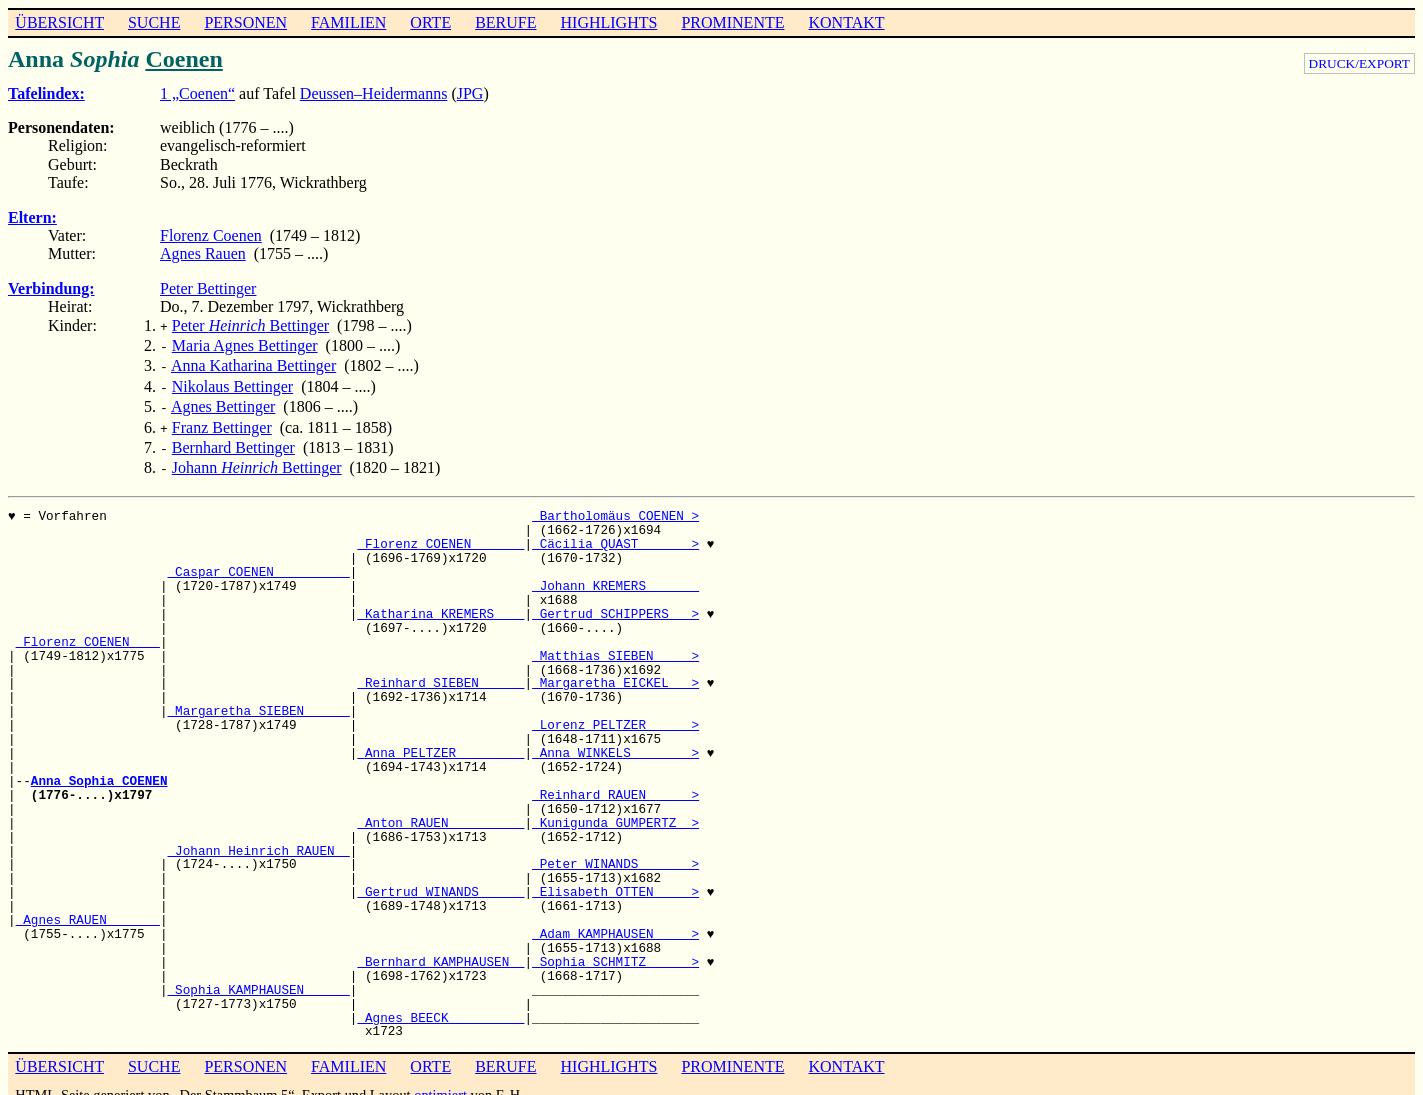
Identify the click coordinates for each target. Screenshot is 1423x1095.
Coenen (183, 59)
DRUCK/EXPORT (1359, 63)
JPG (470, 93)
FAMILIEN (348, 22)
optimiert (440, 1079)
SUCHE (154, 22)
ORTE (430, 22)
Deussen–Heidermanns (374, 93)
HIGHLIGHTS (609, 22)
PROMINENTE (732, 22)
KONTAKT (846, 22)
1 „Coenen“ (197, 93)
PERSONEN (245, 22)
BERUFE (505, 22)
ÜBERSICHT (59, 22)
